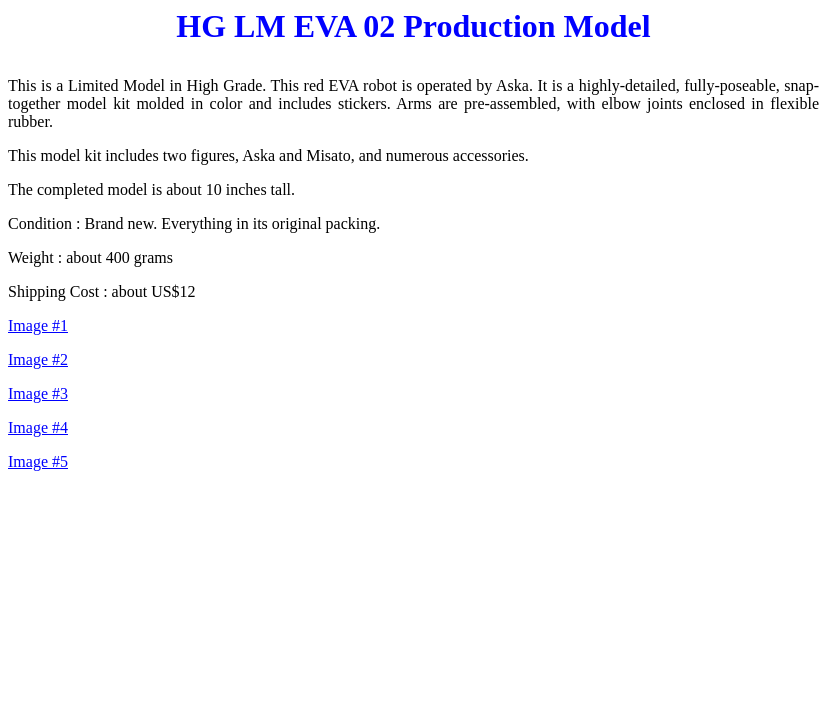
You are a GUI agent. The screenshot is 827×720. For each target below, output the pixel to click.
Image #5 (38, 461)
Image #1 (38, 325)
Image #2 (38, 359)
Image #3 (38, 393)
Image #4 (38, 427)
